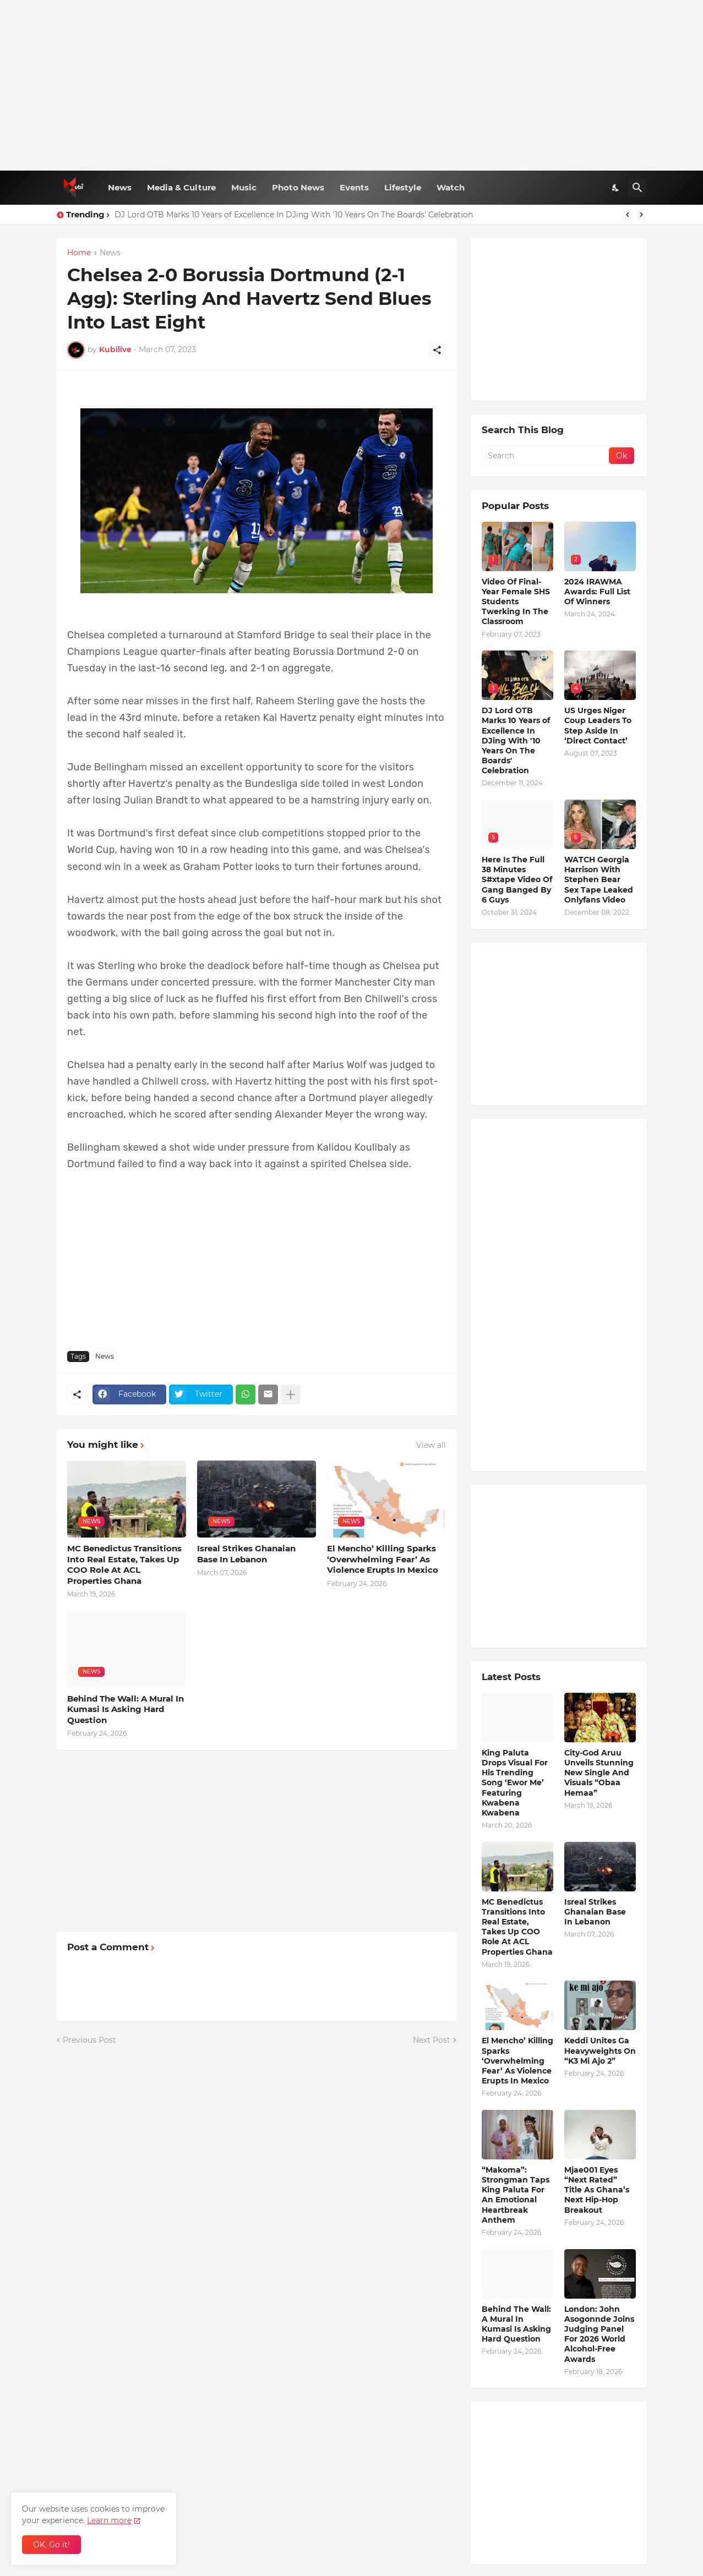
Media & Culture (181, 187)
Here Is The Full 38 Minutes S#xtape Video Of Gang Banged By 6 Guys (517, 880)
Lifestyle (402, 187)
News (120, 187)
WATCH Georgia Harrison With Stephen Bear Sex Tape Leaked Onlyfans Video (598, 880)
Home (79, 253)
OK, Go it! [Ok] (51, 2545)
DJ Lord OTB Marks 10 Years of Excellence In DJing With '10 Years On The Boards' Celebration (294, 215)
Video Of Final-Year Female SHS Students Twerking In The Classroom (516, 602)
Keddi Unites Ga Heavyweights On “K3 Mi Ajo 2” (600, 2050)
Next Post (431, 2040)
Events (354, 187)
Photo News (298, 187)
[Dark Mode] (616, 187)
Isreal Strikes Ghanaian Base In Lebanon (246, 1554)
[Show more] (291, 1394)
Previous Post (89, 2040)
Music (244, 187)
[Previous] (627, 214)
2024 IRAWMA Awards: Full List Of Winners (597, 591)
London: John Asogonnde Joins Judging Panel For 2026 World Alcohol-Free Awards (599, 2334)
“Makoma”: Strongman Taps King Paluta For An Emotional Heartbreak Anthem (515, 2195)
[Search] (637, 187)
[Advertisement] (351, 85)
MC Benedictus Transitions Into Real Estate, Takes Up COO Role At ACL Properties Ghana (124, 1564)
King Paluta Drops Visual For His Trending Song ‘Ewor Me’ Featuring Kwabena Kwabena (515, 1783)
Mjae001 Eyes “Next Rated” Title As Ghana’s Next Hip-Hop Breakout (596, 2190)
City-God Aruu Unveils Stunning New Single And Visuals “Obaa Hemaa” (599, 1773)
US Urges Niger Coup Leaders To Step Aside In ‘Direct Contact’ (597, 725)
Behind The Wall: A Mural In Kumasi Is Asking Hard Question (125, 1709)
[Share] (437, 350)
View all (431, 1445)
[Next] (641, 214)
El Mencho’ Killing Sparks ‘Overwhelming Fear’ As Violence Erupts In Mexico (382, 1559)
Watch (451, 187)
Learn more (109, 2520)
